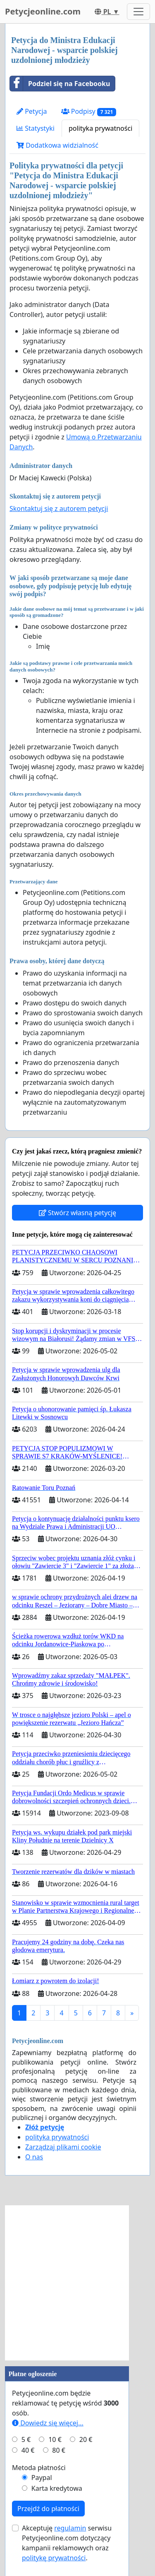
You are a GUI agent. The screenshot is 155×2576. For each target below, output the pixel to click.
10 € (55, 2439)
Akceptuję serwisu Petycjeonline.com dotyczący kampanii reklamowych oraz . (67, 2542)
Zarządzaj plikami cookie (63, 2146)
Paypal (41, 2477)
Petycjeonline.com (43, 11)
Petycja (32, 111)
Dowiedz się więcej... (47, 2422)
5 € (26, 2439)
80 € (58, 2450)
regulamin (70, 2528)
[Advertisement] (77, 2282)
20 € (86, 2439)
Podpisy (88, 111)
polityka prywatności (100, 128)
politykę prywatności (54, 2557)
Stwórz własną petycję (77, 1212)
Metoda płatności (39, 2467)
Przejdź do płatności (48, 2508)
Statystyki (36, 128)
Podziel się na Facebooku (60, 83)
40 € (28, 2450)
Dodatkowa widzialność (57, 145)
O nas (34, 2156)
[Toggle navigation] (138, 11)
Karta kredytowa (56, 2488)
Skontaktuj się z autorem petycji (59, 508)
